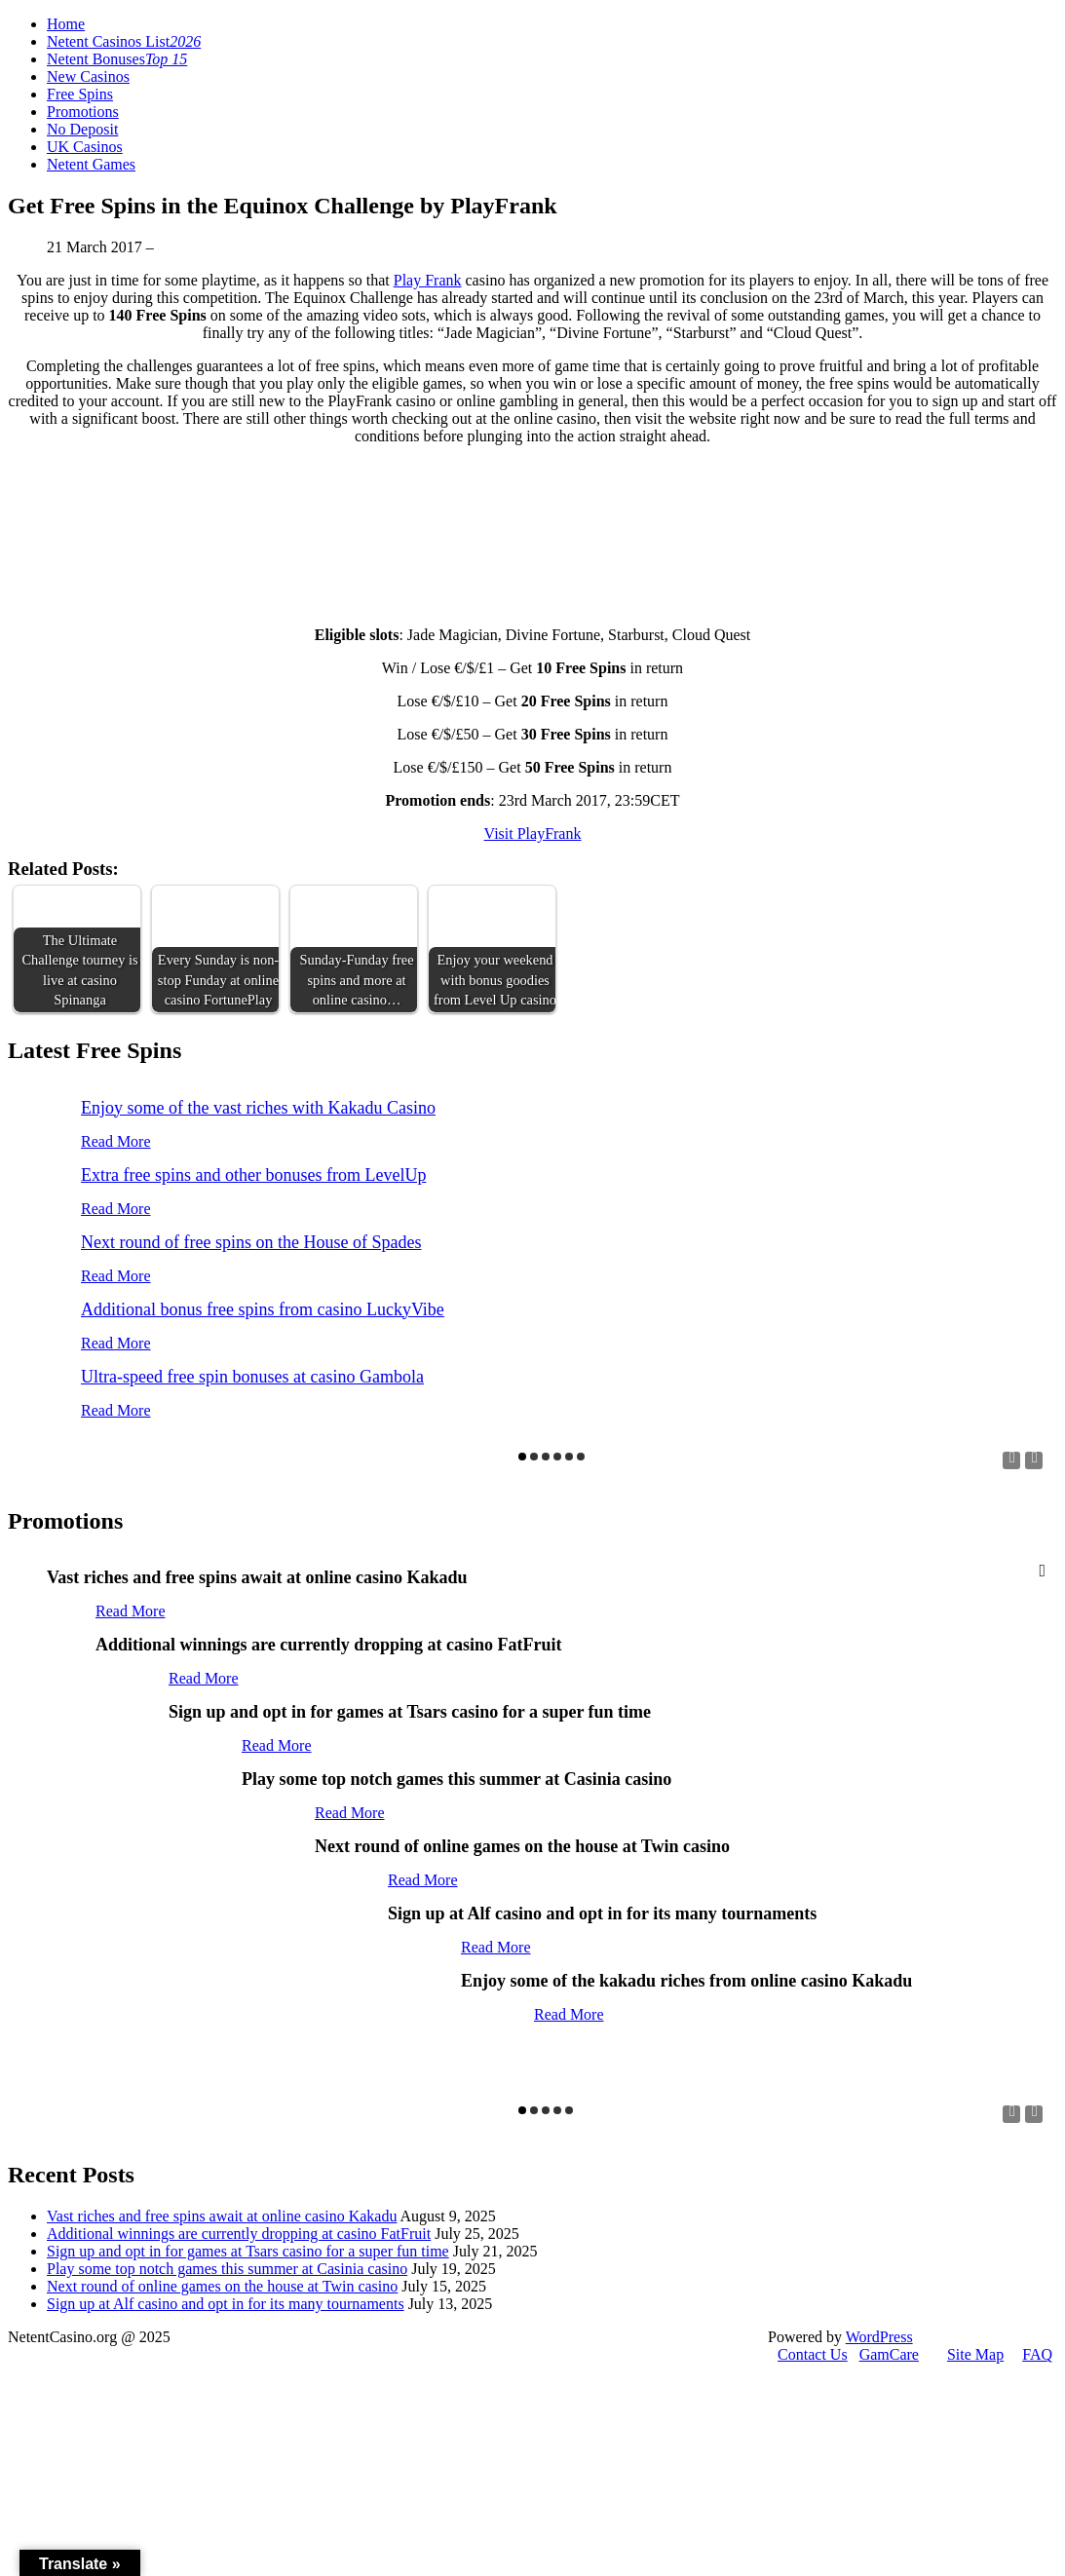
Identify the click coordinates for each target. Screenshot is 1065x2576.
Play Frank (428, 280)
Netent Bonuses (117, 59)
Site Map (975, 2354)
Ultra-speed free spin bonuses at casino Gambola (252, 1376)
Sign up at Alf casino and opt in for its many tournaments (225, 2303)
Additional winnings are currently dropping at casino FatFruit (239, 2233)
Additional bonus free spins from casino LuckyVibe (262, 1309)
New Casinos (88, 76)
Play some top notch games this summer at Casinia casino (227, 2268)
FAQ (1037, 2354)
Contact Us (813, 2354)
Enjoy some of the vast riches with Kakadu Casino (258, 1108)
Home (66, 24)
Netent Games (91, 164)
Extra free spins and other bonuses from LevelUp (253, 1175)
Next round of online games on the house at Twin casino (222, 2286)
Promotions (83, 111)
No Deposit (82, 129)
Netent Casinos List (124, 41)
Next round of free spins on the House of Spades (251, 1242)
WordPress (879, 2337)
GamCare (889, 2354)
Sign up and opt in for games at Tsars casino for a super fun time (248, 2251)
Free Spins (80, 94)
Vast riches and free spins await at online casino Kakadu (222, 2216)
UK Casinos (85, 146)
